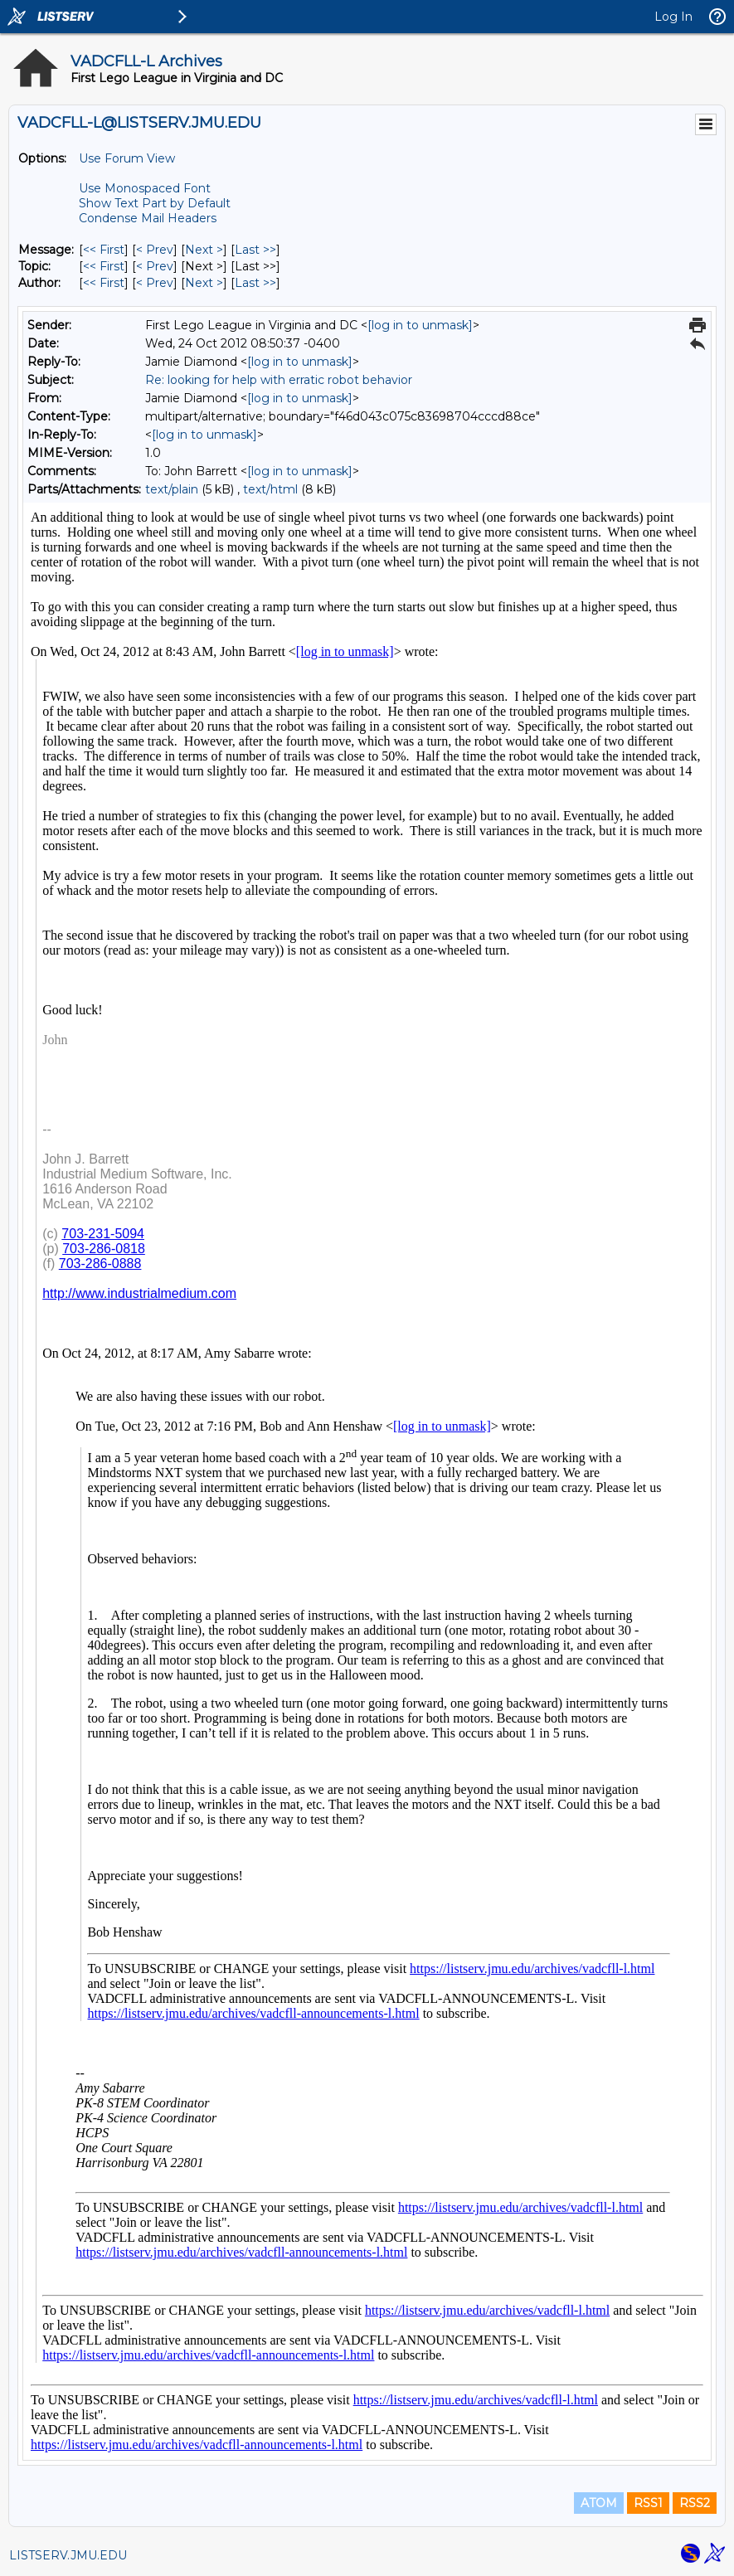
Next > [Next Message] (204, 249)
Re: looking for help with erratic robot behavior (278, 379)
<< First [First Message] (103, 249)
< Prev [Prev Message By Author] (154, 282)
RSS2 (694, 2503)
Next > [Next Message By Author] (204, 282)
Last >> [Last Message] (255, 249)
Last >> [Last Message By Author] (255, 282)
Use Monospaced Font (145, 188)
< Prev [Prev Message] (154, 249)
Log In (673, 16)
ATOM (599, 2503)
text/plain (171, 489)
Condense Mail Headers (147, 218)
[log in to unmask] (420, 325)
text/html (270, 489)
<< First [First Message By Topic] (103, 266)
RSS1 (648, 2503)
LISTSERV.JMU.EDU (68, 2555)
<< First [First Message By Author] (103, 282)
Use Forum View (127, 158)
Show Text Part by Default (155, 203)
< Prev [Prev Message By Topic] (154, 266)
